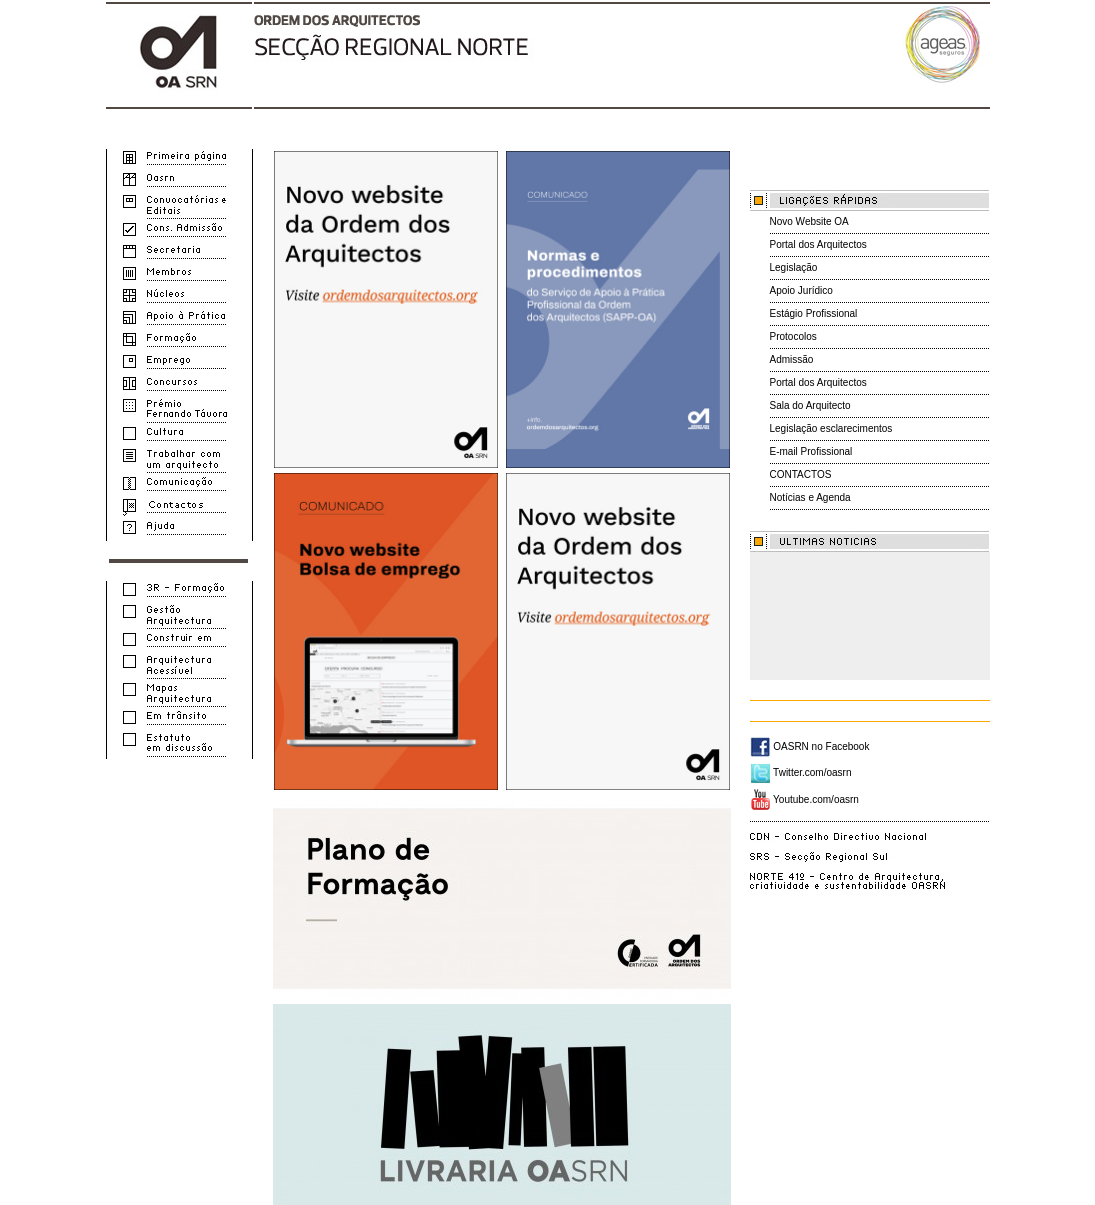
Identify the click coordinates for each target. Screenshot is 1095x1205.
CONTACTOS (801, 474)
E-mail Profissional (811, 451)
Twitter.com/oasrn (801, 772)
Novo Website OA (809, 221)
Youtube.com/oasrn (804, 799)
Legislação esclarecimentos (831, 428)
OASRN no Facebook (810, 746)
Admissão (792, 359)
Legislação (794, 267)
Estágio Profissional (814, 313)
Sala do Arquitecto (810, 405)
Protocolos (793, 336)
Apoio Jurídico (801, 290)
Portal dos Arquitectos (818, 244)
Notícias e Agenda (810, 497)
